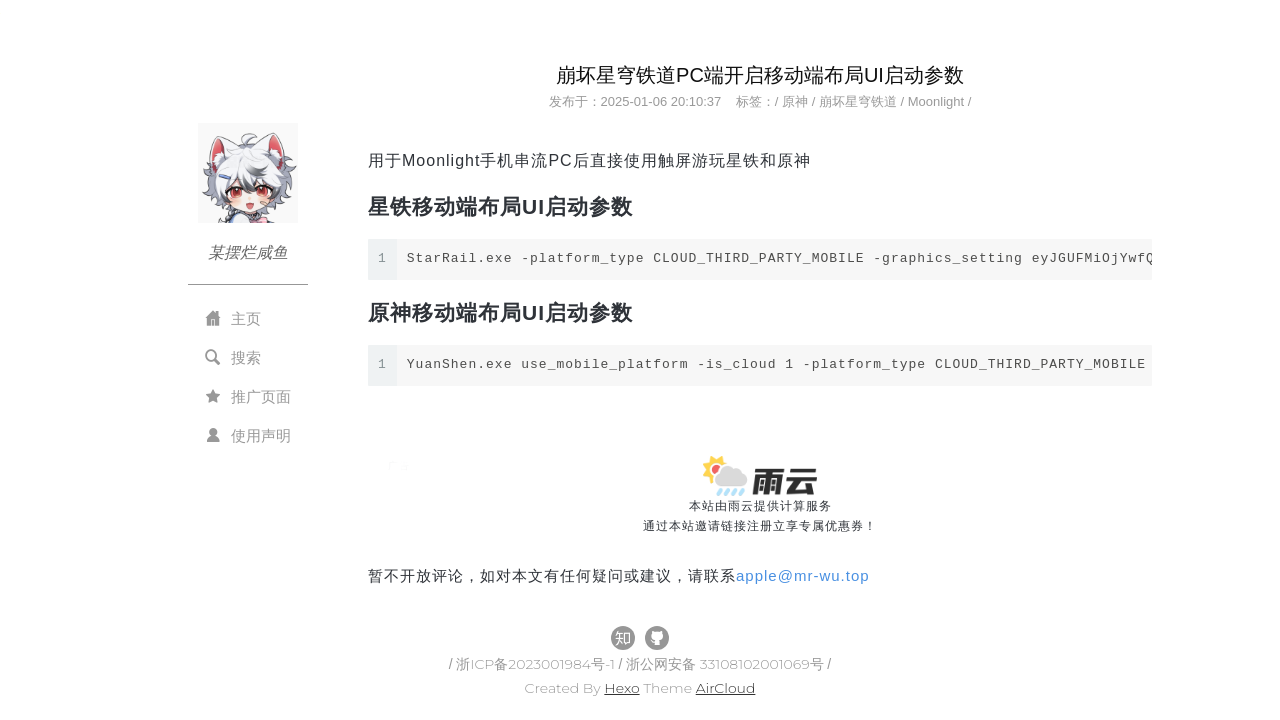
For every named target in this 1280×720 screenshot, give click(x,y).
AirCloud (726, 688)
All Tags (398, 595)
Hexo (621, 688)
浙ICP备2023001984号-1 (537, 664)
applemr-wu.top (803, 575)
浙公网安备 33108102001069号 (726, 664)
